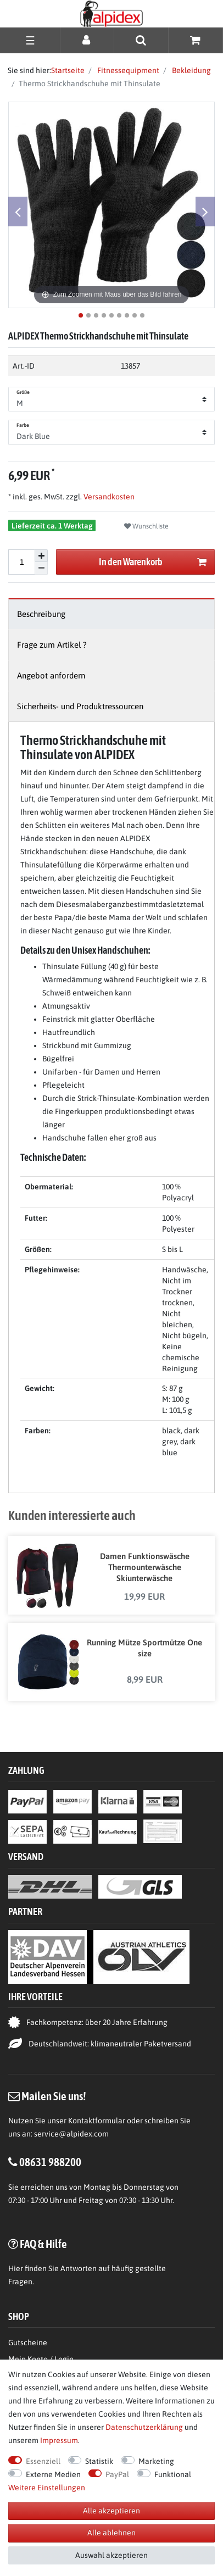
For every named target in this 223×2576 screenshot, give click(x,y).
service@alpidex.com (71, 2133)
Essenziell (43, 2461)
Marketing (156, 2461)
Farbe (23, 425)
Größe (23, 392)
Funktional (172, 2474)
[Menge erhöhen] (41, 556)
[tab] (111, 614)
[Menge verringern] (41, 568)
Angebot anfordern (51, 675)
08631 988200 (50, 2161)
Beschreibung (41, 614)
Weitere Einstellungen (46, 2487)
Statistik (99, 2461)
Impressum (59, 2440)
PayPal (117, 2474)
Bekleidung (190, 70)
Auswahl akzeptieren (111, 2555)
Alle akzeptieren (111, 2510)
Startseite (68, 70)
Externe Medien (53, 2474)
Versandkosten (108, 496)
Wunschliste (146, 526)
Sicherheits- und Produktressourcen (80, 706)
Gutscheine (27, 2342)
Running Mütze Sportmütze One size (144, 1648)
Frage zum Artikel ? (52, 644)
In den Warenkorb (153, 562)
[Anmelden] (87, 39)
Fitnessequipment (127, 70)
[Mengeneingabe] (21, 562)
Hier (15, 2268)
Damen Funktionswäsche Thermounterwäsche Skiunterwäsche (144, 1567)
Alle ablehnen (111, 2532)
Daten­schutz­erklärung (144, 2427)
